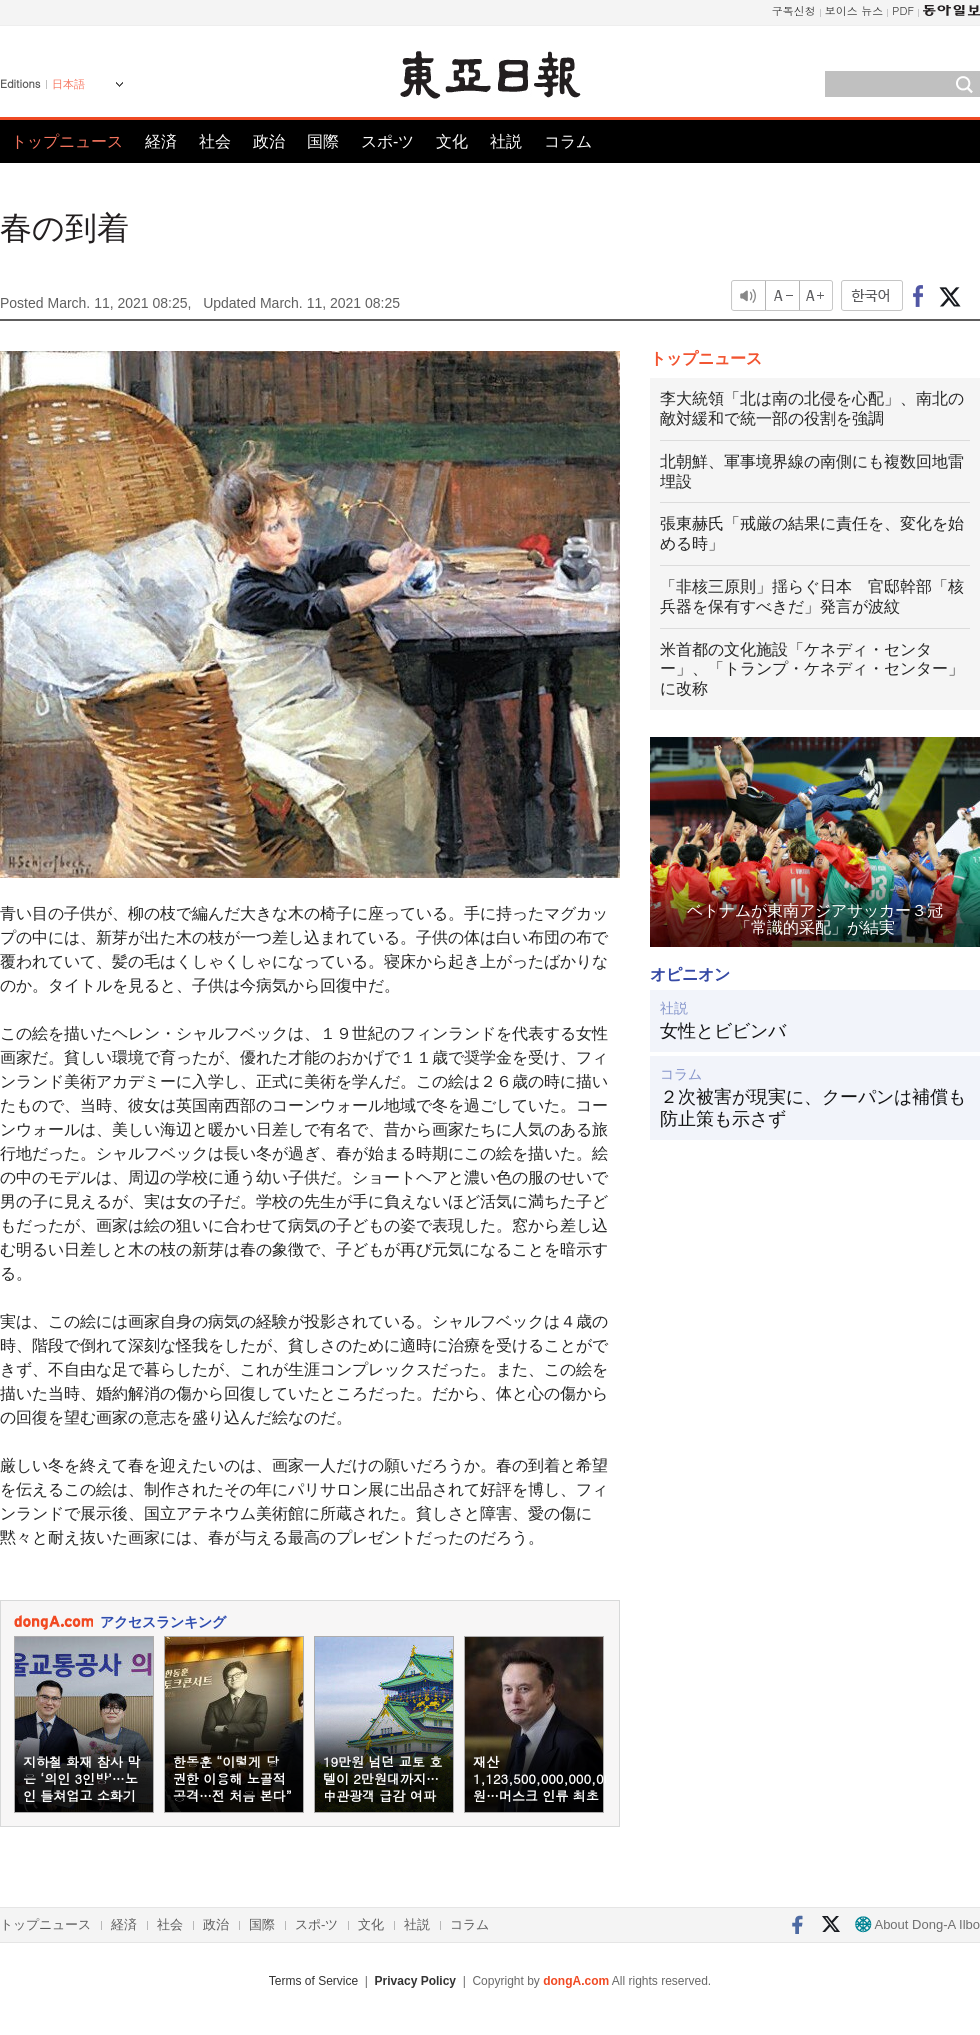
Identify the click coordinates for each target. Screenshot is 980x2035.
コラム (568, 141)
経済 (161, 141)
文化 (452, 141)
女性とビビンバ (723, 1031)
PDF (903, 10)
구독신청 (794, 10)
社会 (215, 141)
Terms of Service (313, 1981)
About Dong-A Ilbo (917, 1924)
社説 (506, 141)
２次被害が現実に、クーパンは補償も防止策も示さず (813, 1108)
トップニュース (67, 141)
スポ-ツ (387, 141)
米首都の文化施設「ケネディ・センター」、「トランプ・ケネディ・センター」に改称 (812, 669)
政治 (269, 141)
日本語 (68, 84)
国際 (323, 141)
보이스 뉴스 (854, 10)
